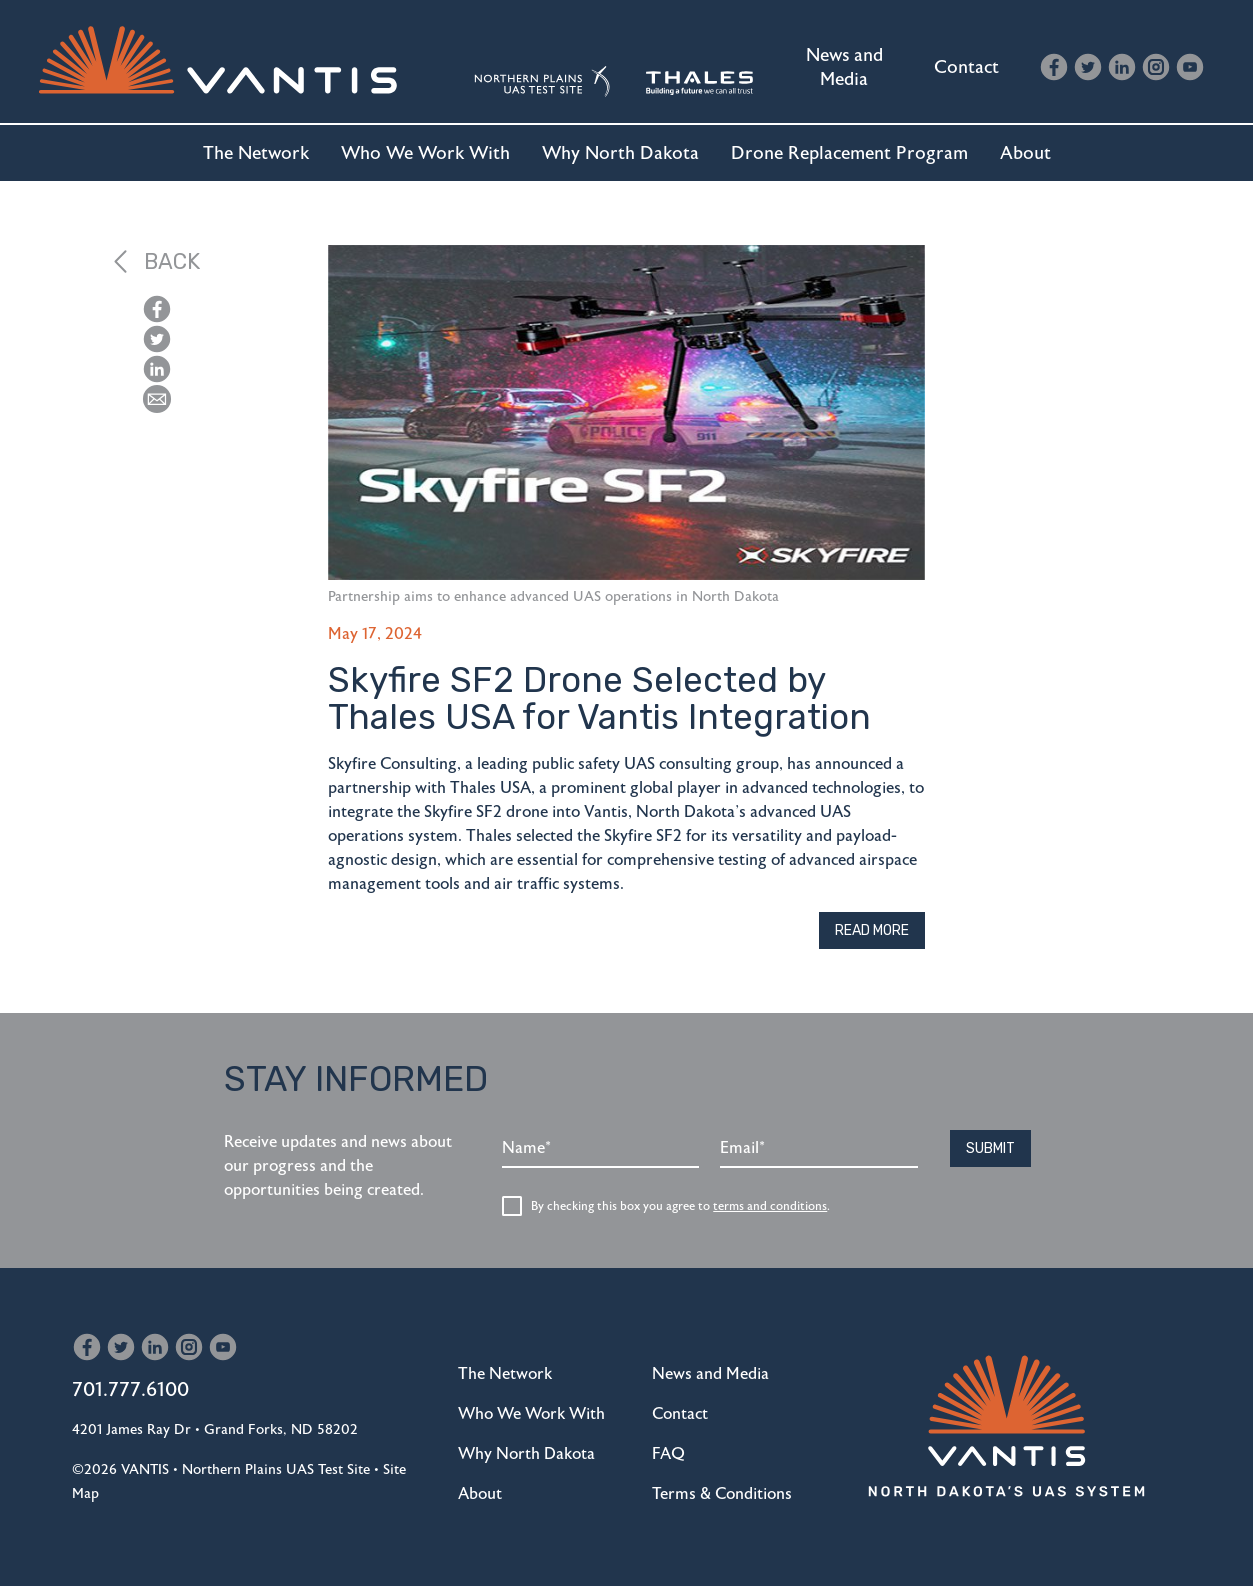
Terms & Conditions (722, 1494)
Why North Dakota (620, 153)
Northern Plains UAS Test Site (276, 1469)
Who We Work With (425, 153)
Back (156, 261)
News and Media (844, 67)
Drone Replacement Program (849, 153)
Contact (966, 67)
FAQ (668, 1454)
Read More (872, 930)
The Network (256, 153)
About (1025, 153)
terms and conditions (770, 1206)
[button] (157, 399)
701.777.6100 (130, 1389)
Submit (990, 1148)
